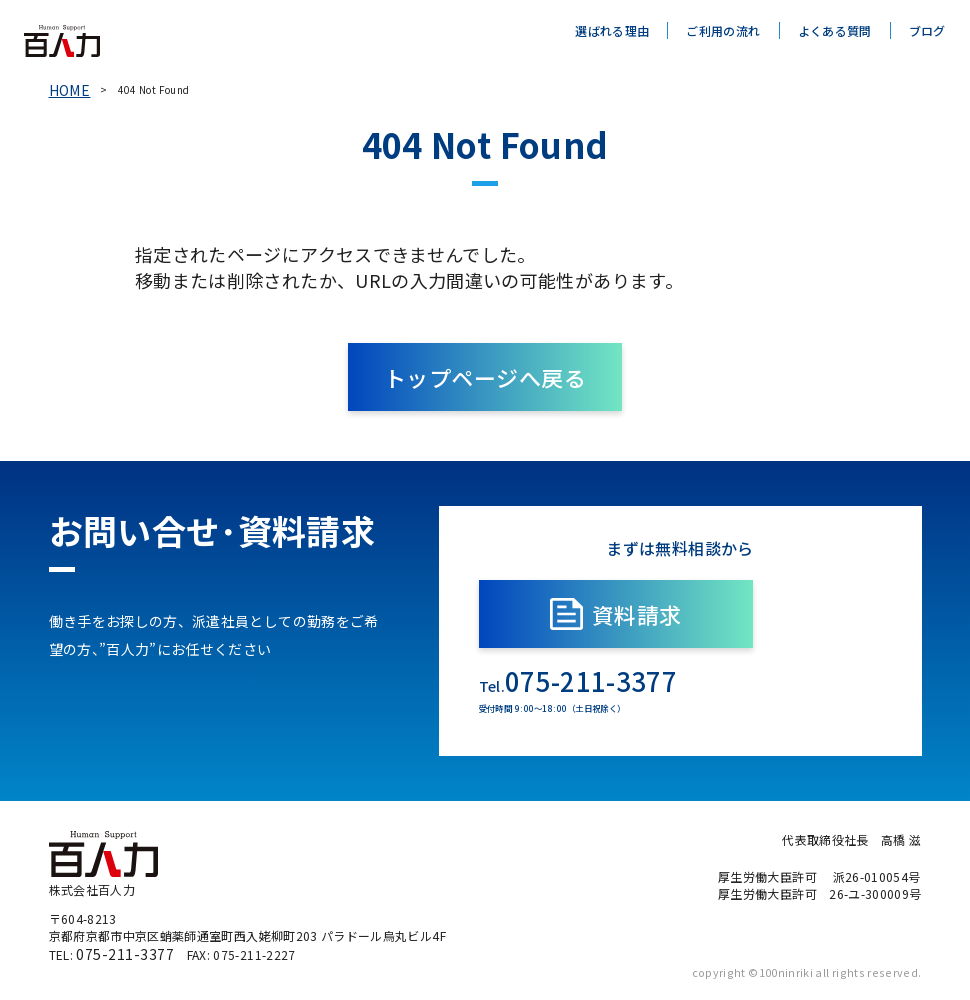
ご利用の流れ (723, 30)
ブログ (927, 30)
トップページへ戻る (484, 371)
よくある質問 (835, 30)
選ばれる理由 (612, 30)
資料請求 (680, 607)
